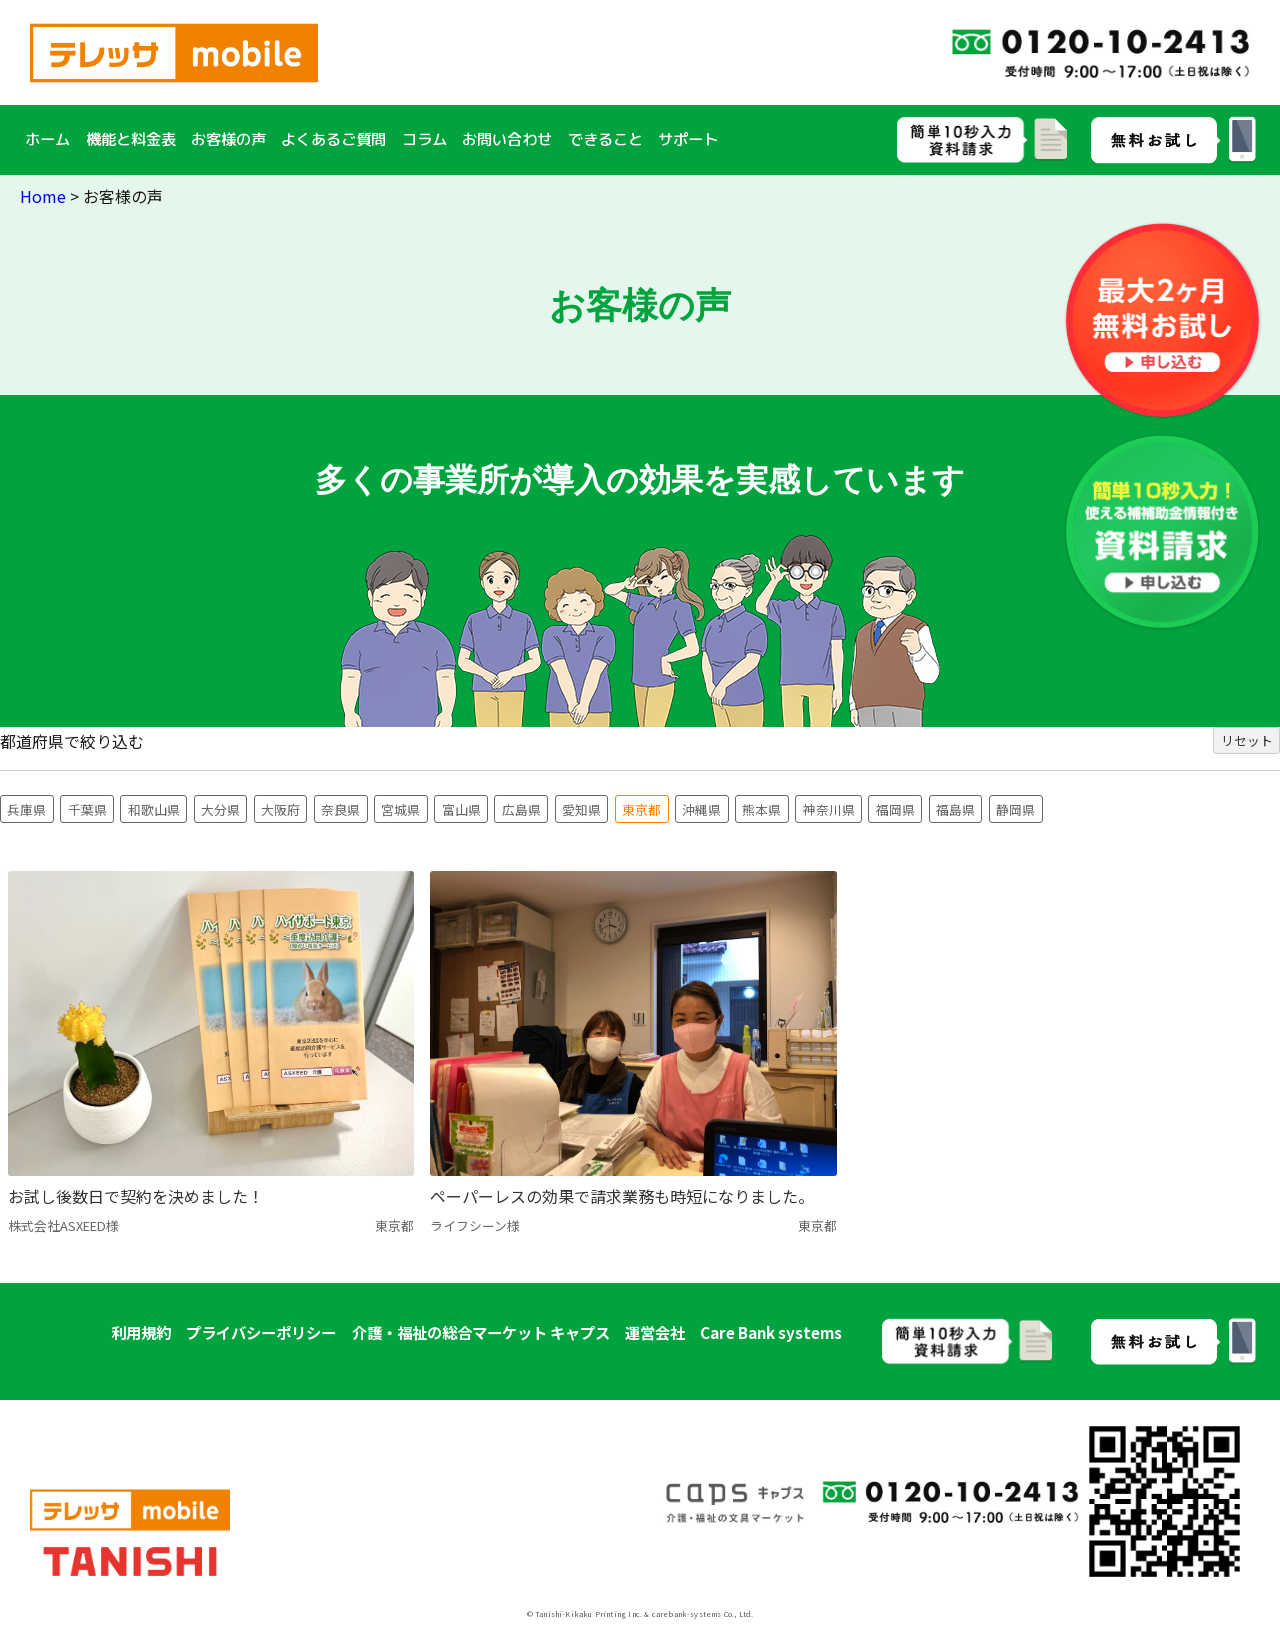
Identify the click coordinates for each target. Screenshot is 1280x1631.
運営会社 (655, 1332)
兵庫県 (26, 809)
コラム (424, 139)
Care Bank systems (771, 1332)
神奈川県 (829, 809)
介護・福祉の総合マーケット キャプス (481, 1332)
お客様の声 (228, 139)
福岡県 (895, 809)
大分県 (220, 809)
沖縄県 (701, 809)
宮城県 (400, 809)
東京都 (641, 809)
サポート (688, 139)
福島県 (955, 809)
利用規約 (141, 1332)
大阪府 (280, 809)
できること (605, 139)
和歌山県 (154, 809)
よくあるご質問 (333, 139)
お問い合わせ (507, 139)
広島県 (521, 809)
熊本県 (761, 809)
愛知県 (581, 809)
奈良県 (340, 809)
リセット (1247, 740)
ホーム (47, 139)
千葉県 (87, 809)
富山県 (461, 809)
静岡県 (1015, 809)
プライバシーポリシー (261, 1332)
